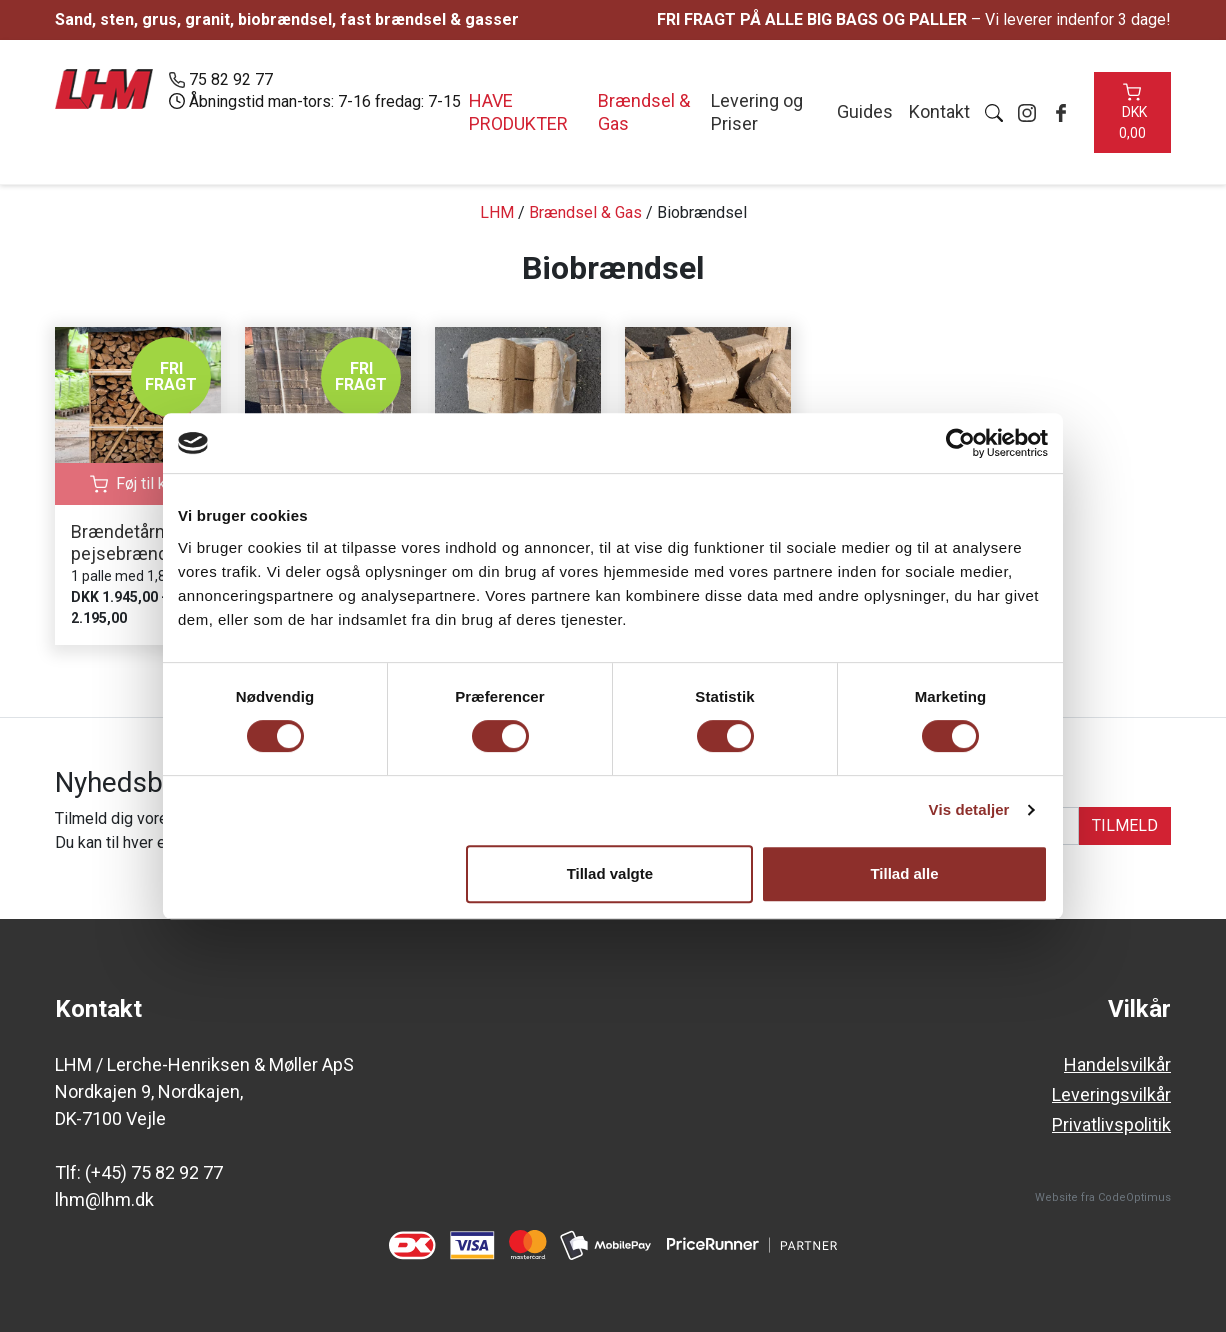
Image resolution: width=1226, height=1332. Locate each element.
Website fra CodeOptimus (1103, 1197)
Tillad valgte (610, 873)
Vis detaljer (969, 809)
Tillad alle (904, 873)
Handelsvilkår (1117, 1064)
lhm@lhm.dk (104, 1199)
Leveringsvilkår (1111, 1094)
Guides (863, 111)
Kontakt (937, 111)
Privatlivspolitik (1111, 1124)
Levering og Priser (756, 112)
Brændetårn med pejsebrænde (138, 543)
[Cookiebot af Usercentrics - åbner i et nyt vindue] (960, 443)
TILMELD (1125, 825)
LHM (497, 212)
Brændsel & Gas (643, 112)
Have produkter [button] (518, 112)
